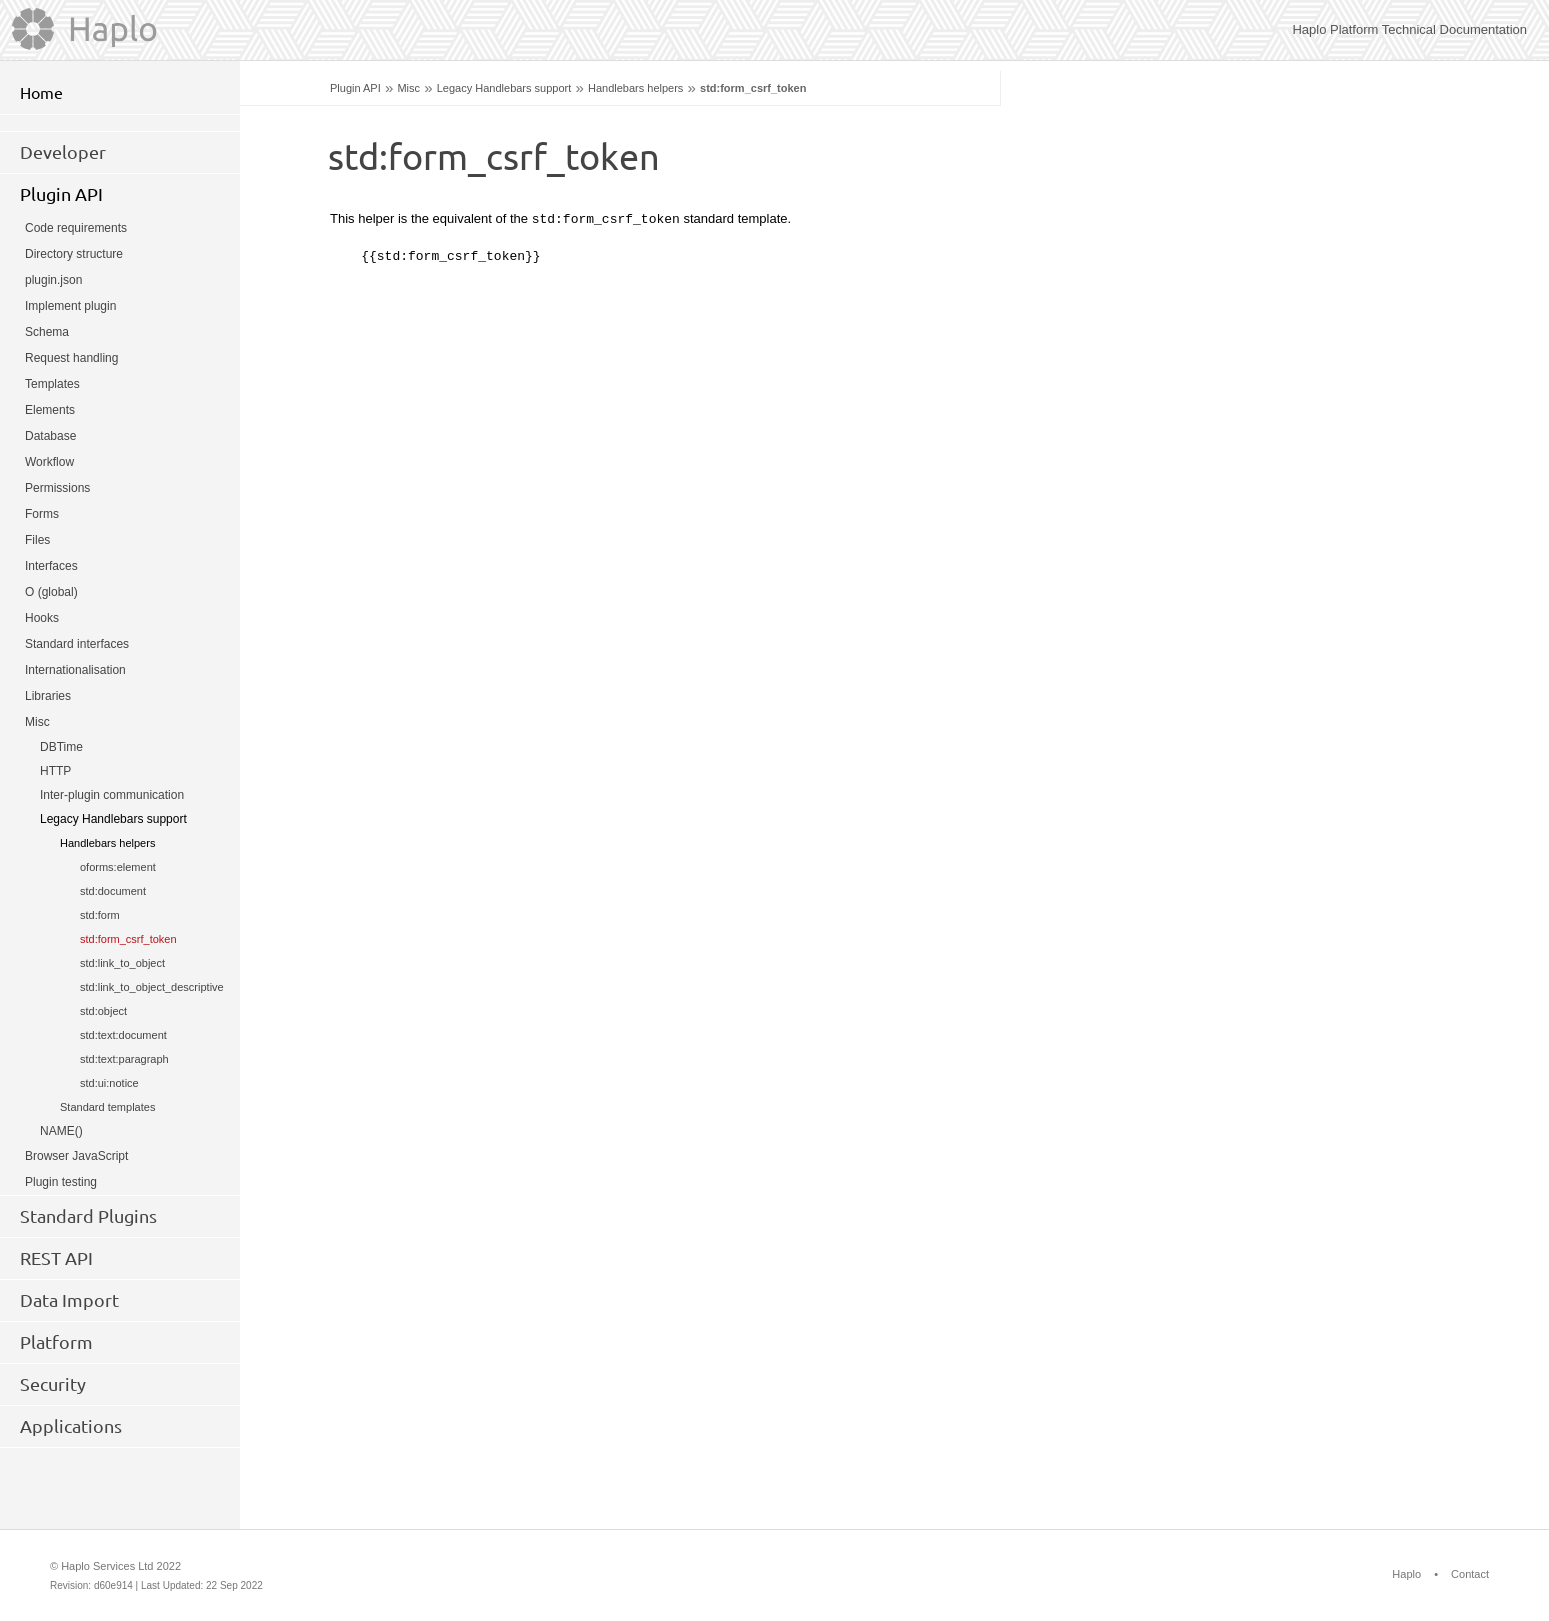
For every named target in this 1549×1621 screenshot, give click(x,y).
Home (41, 93)
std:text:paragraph (124, 1059)
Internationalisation (75, 670)
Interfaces (51, 566)
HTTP (55, 771)
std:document (113, 891)
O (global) (51, 592)
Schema (47, 332)
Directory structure (74, 254)
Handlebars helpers (635, 88)
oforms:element (118, 867)
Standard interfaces (77, 644)
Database (50, 436)
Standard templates (107, 1107)
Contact (1470, 1574)
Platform (56, 1342)
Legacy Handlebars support (504, 88)
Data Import (69, 1300)
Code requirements (76, 228)
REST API (56, 1258)
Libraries (48, 696)
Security (53, 1384)
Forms (42, 514)
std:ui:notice (109, 1083)
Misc (408, 88)
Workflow (49, 462)
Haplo (1406, 1574)
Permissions (57, 488)
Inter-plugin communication (112, 795)
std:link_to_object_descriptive (152, 987)
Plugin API (355, 88)
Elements (50, 410)
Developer (63, 152)
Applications (71, 1426)
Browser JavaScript (76, 1156)
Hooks (42, 618)
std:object (103, 1011)
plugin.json (53, 280)
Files (37, 540)
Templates (52, 384)
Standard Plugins (88, 1216)
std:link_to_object (122, 963)
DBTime (61, 747)
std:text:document (123, 1035)
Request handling (71, 358)
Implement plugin (70, 306)
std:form (100, 915)
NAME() (61, 1131)
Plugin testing (61, 1182)
